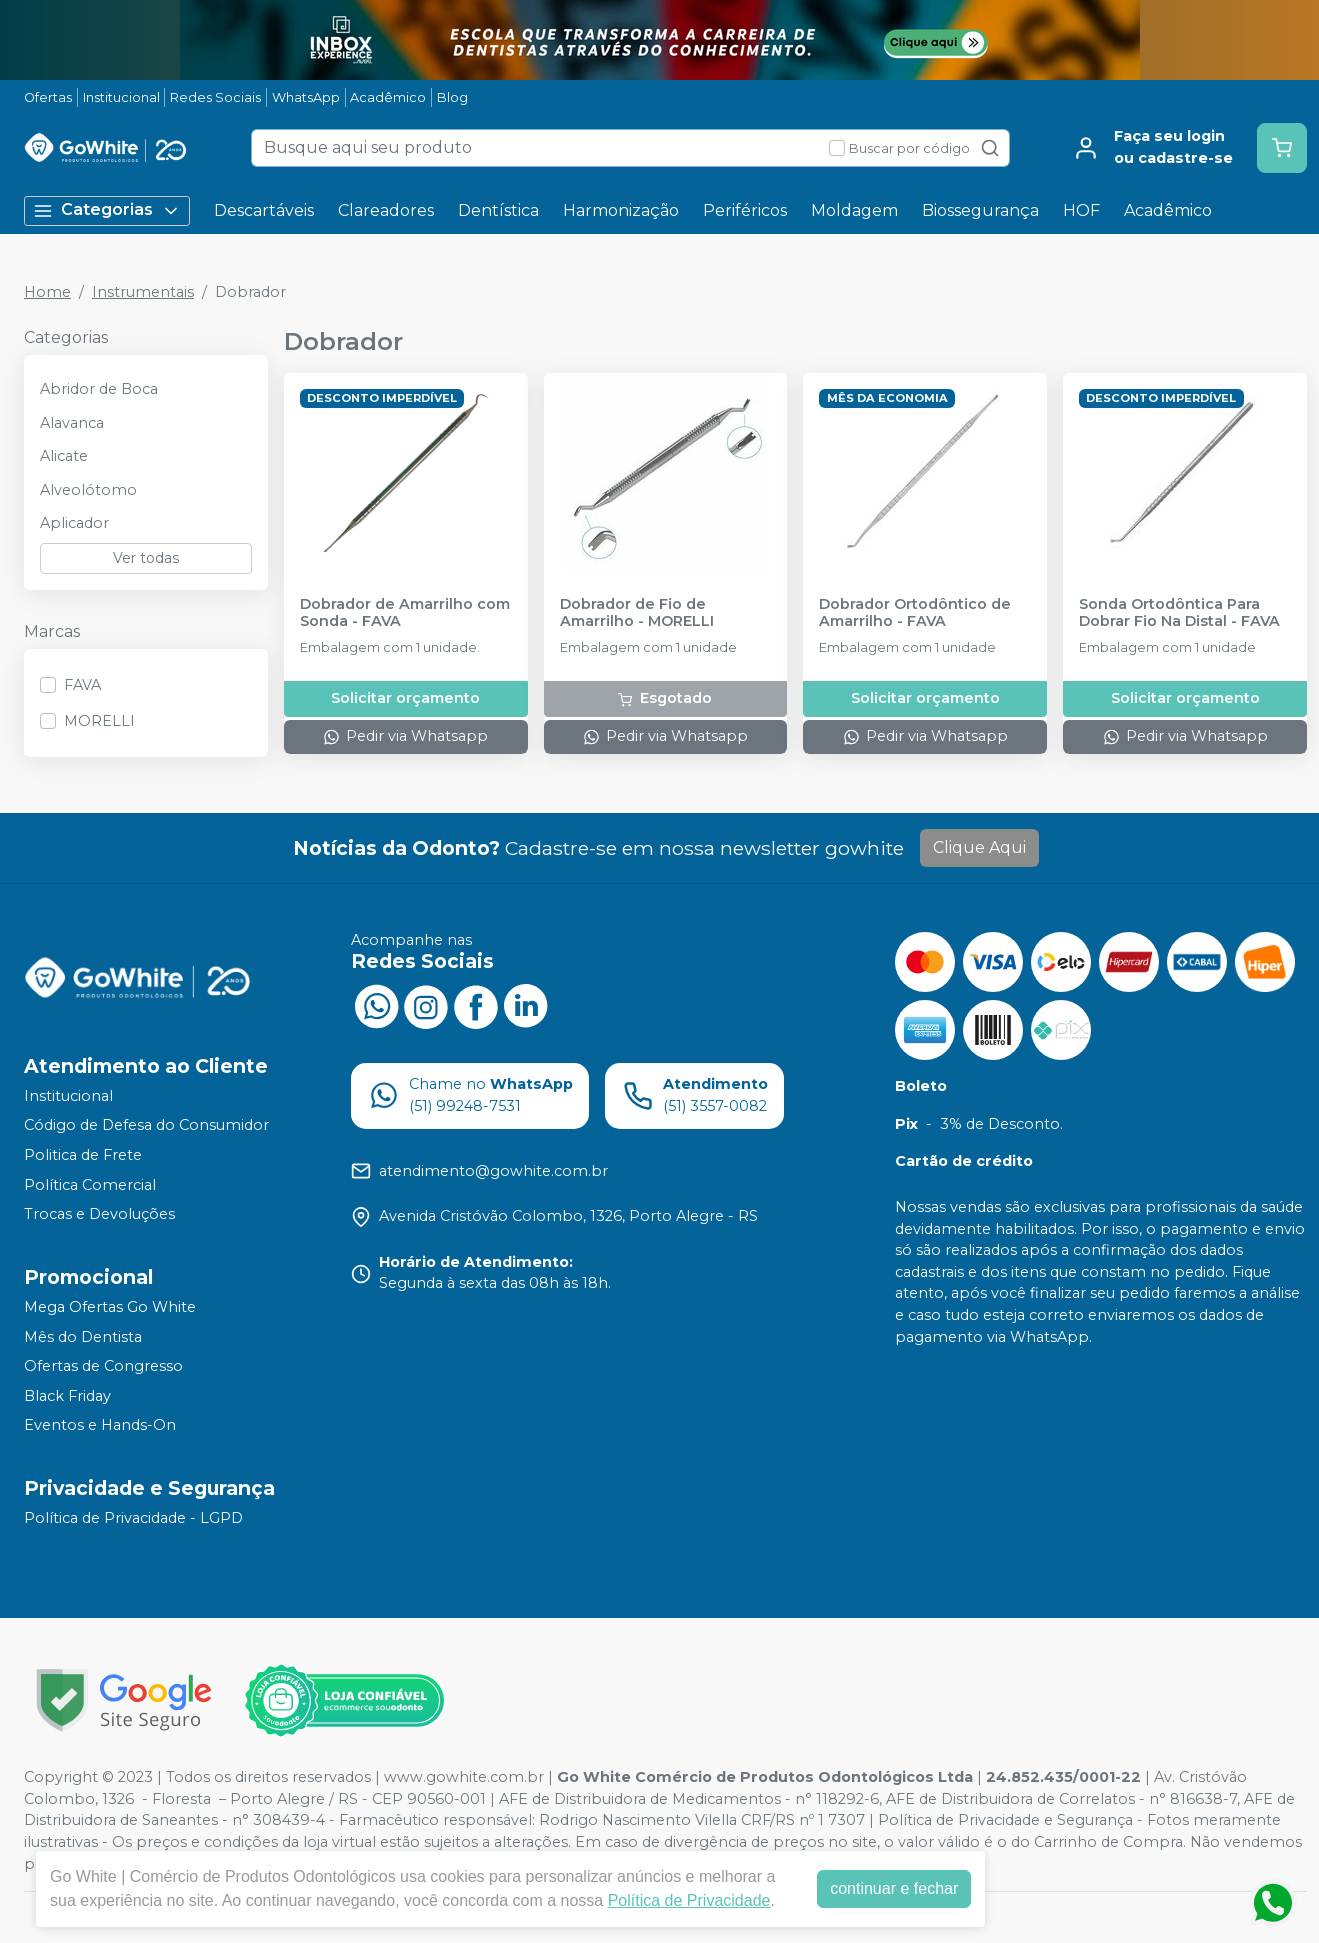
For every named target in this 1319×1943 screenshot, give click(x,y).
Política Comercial (90, 1185)
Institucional (121, 97)
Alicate (64, 456)
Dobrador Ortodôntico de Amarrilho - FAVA (915, 613)
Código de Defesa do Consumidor (146, 1126)
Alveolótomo (88, 490)
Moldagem (854, 210)
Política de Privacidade (689, 1900)
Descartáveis (264, 210)
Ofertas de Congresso (103, 1366)
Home (47, 292)
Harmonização (621, 210)
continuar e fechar (894, 1888)
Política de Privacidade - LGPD (133, 1518)
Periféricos (745, 210)
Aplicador (74, 523)
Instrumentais (143, 292)
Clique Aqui (979, 847)
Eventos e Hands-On (100, 1426)
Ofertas (48, 97)
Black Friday (67, 1396)
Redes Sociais (215, 97)
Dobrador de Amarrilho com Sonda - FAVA (405, 613)
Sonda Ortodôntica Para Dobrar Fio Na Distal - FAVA (1179, 613)
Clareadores (386, 210)
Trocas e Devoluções (99, 1215)
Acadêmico (388, 97)
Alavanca (72, 423)
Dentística (498, 210)
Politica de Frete (83, 1155)
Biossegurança (980, 210)
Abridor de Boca (99, 389)
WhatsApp (306, 97)
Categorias (107, 210)
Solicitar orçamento (405, 698)
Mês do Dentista (83, 1337)
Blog (452, 97)
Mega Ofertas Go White (110, 1307)
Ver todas (146, 558)
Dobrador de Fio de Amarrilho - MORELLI (637, 613)
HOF (1081, 210)
